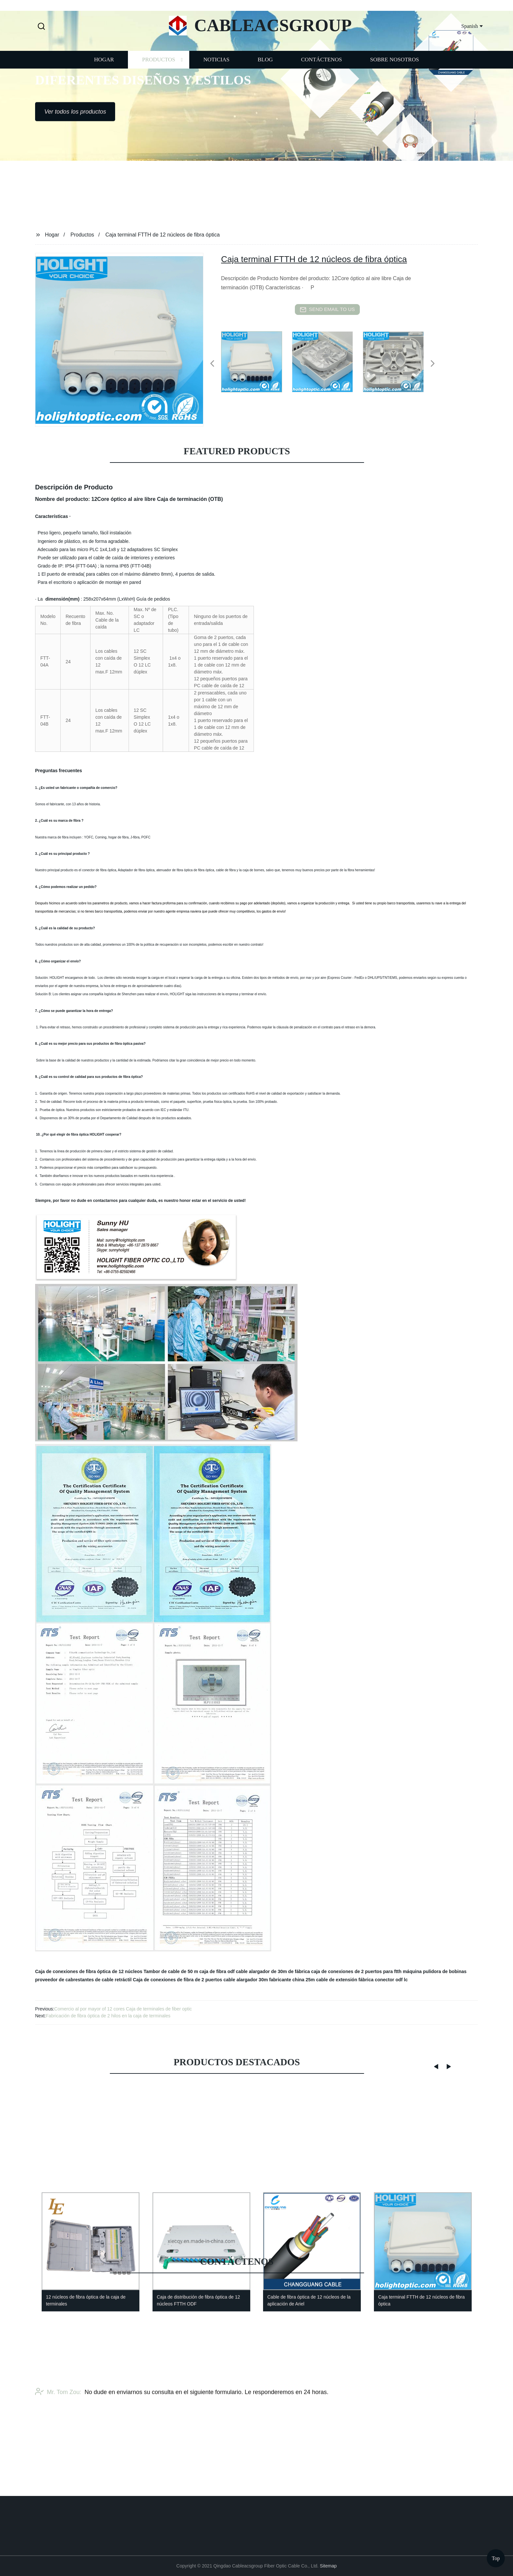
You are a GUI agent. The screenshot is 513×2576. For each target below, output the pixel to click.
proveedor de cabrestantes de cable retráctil (83, 1979)
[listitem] (256, 360)
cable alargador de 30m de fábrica (273, 1971)
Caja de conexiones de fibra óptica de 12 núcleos (88, 1971)
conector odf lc (391, 1979)
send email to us (327, 309)
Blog (265, 85)
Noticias (216, 85)
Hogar (104, 85)
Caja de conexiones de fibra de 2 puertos (177, 1979)
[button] (41, 27)
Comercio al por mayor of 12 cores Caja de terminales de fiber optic (123, 2008)
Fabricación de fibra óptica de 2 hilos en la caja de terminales (108, 2015)
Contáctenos (321, 85)
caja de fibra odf (217, 1971)
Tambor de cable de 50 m (171, 1971)
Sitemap (328, 2565)
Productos (158, 85)
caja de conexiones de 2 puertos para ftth (356, 1971)
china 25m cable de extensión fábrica (332, 1979)
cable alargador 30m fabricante (257, 1979)
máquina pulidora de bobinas (434, 1971)
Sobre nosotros (394, 85)
